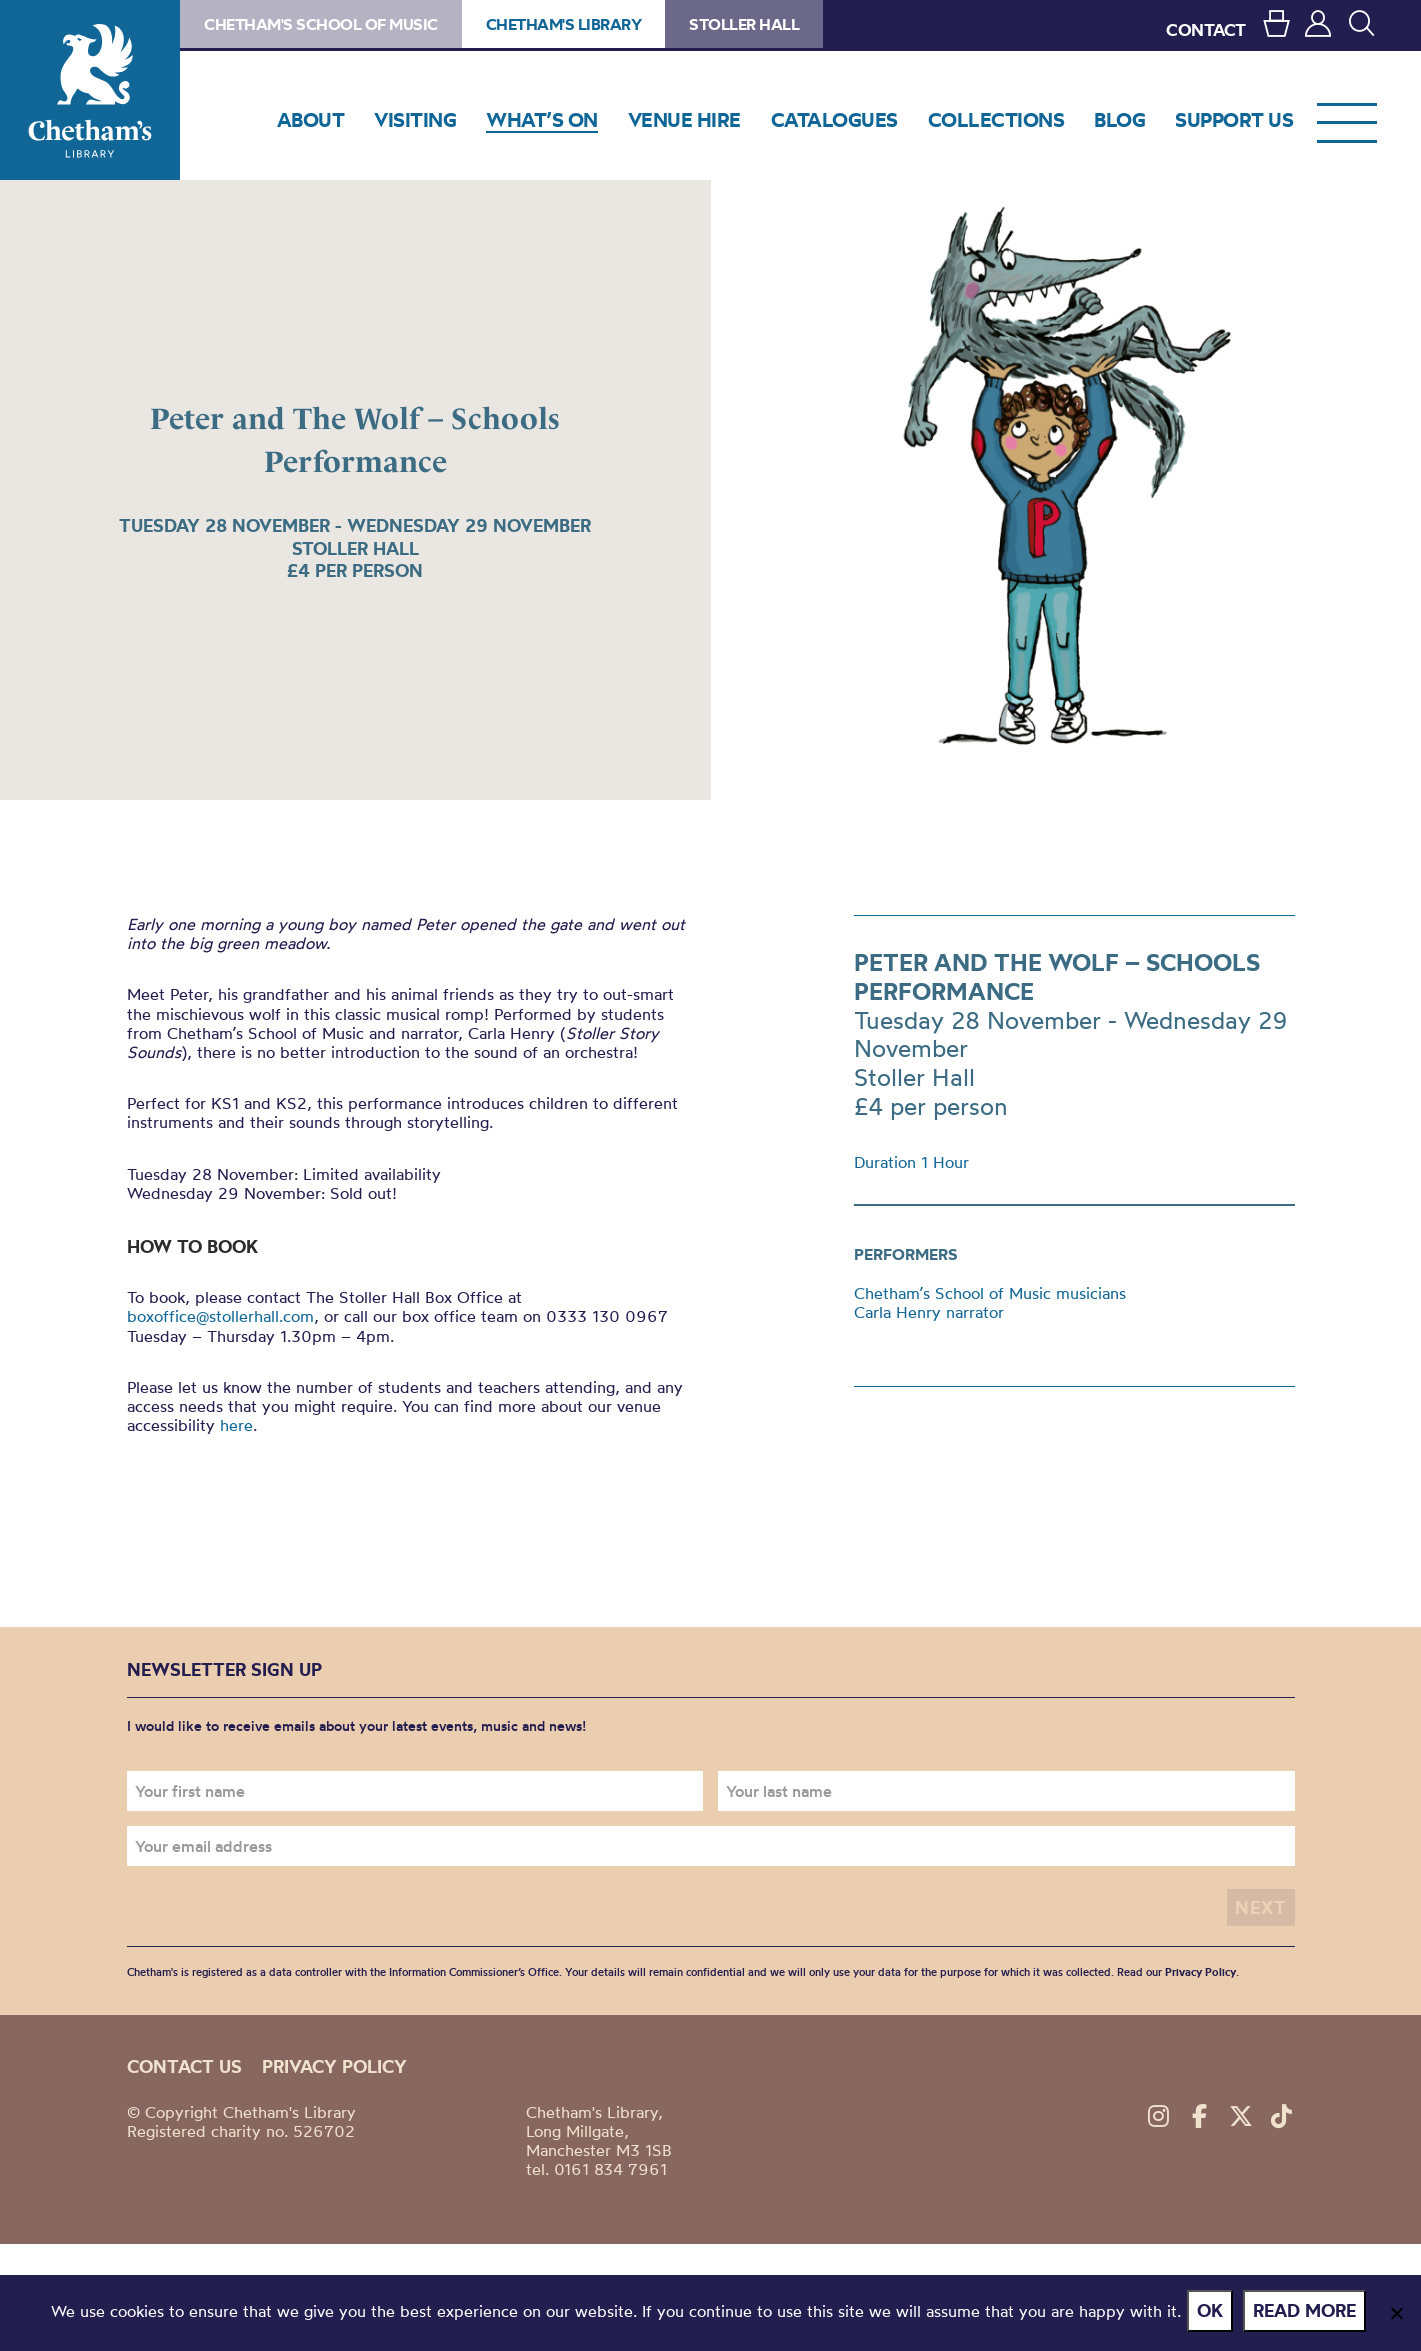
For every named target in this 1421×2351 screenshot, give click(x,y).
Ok (1214, 2314)
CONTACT (1206, 29)
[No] (1396, 2315)
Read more (1308, 2314)
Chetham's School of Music (321, 24)
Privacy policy (334, 2059)
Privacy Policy (1200, 1965)
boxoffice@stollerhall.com (220, 1316)
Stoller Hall (744, 24)
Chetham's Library (90, 90)
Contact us (184, 2059)
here (236, 1425)
